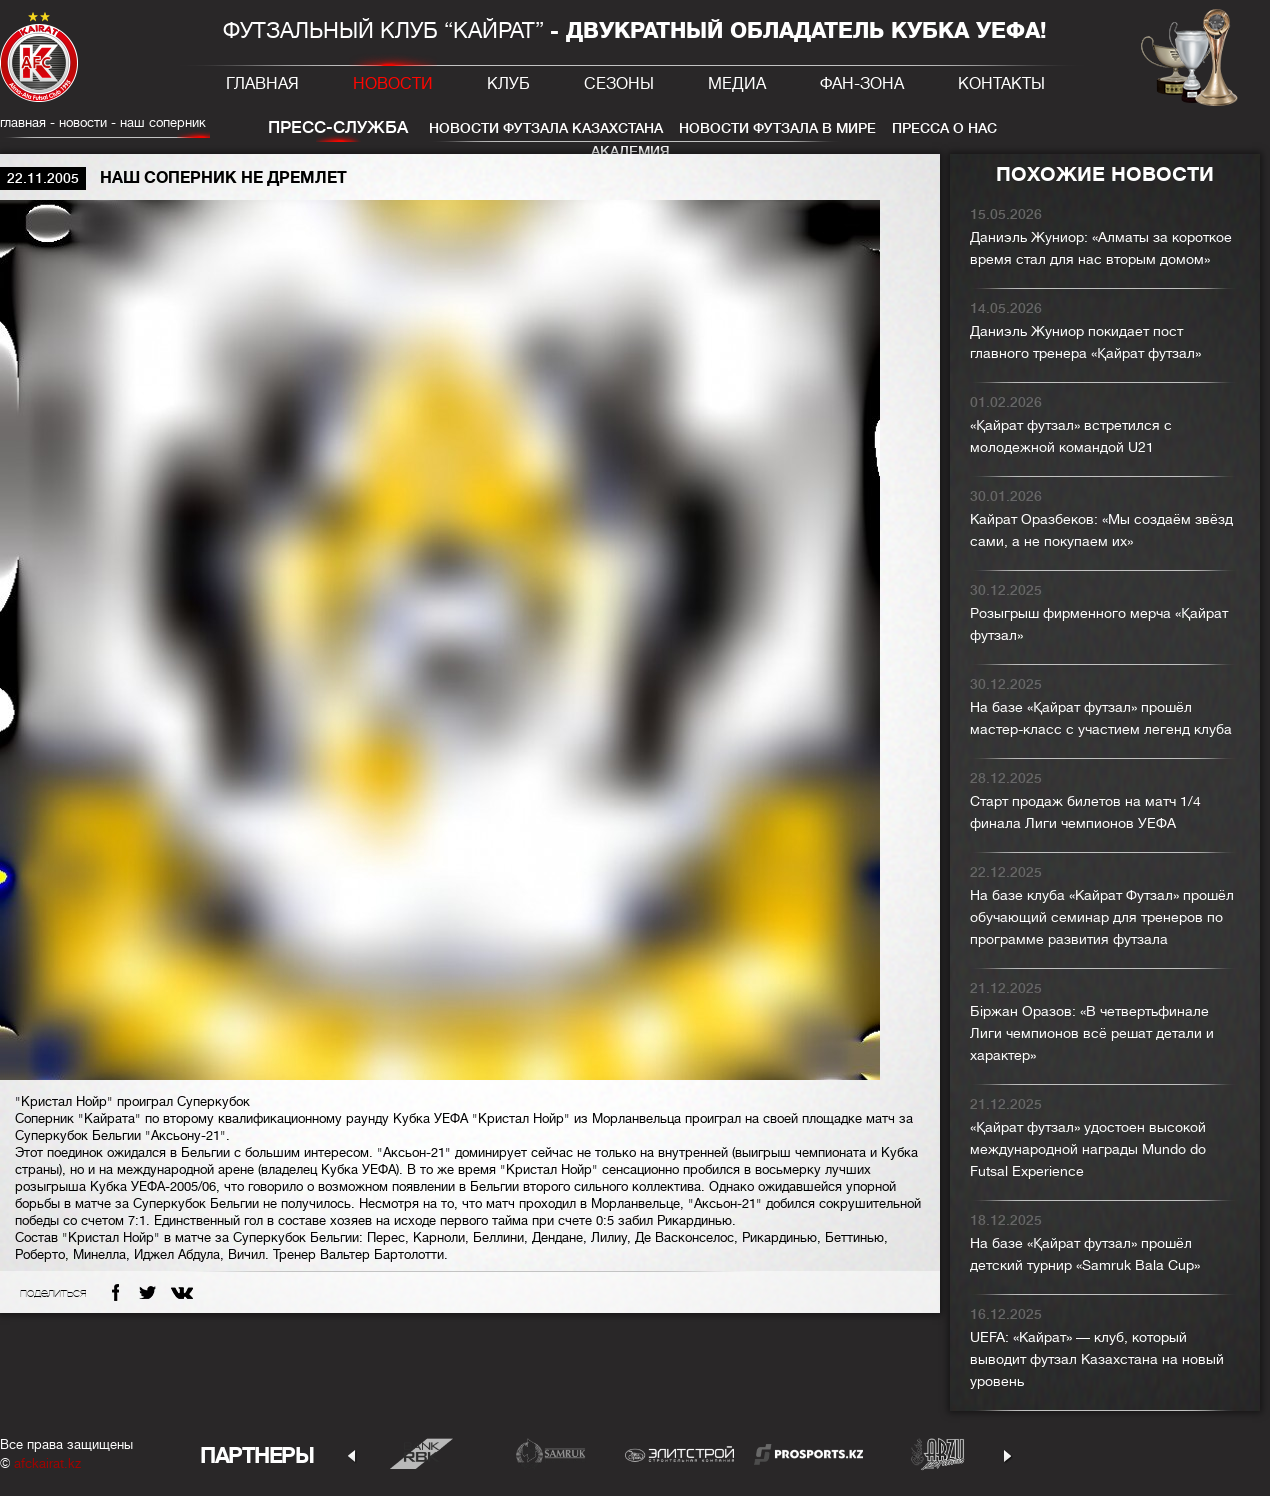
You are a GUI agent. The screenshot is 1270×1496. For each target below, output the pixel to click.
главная (23, 122)
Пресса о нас (944, 128)
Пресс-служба (338, 127)
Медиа (737, 84)
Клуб (508, 84)
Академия (630, 151)
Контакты (1001, 84)
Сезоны (619, 84)
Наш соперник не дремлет (199, 122)
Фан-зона (862, 84)
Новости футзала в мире (777, 128)
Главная (262, 84)
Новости (393, 84)
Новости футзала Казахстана (546, 128)
